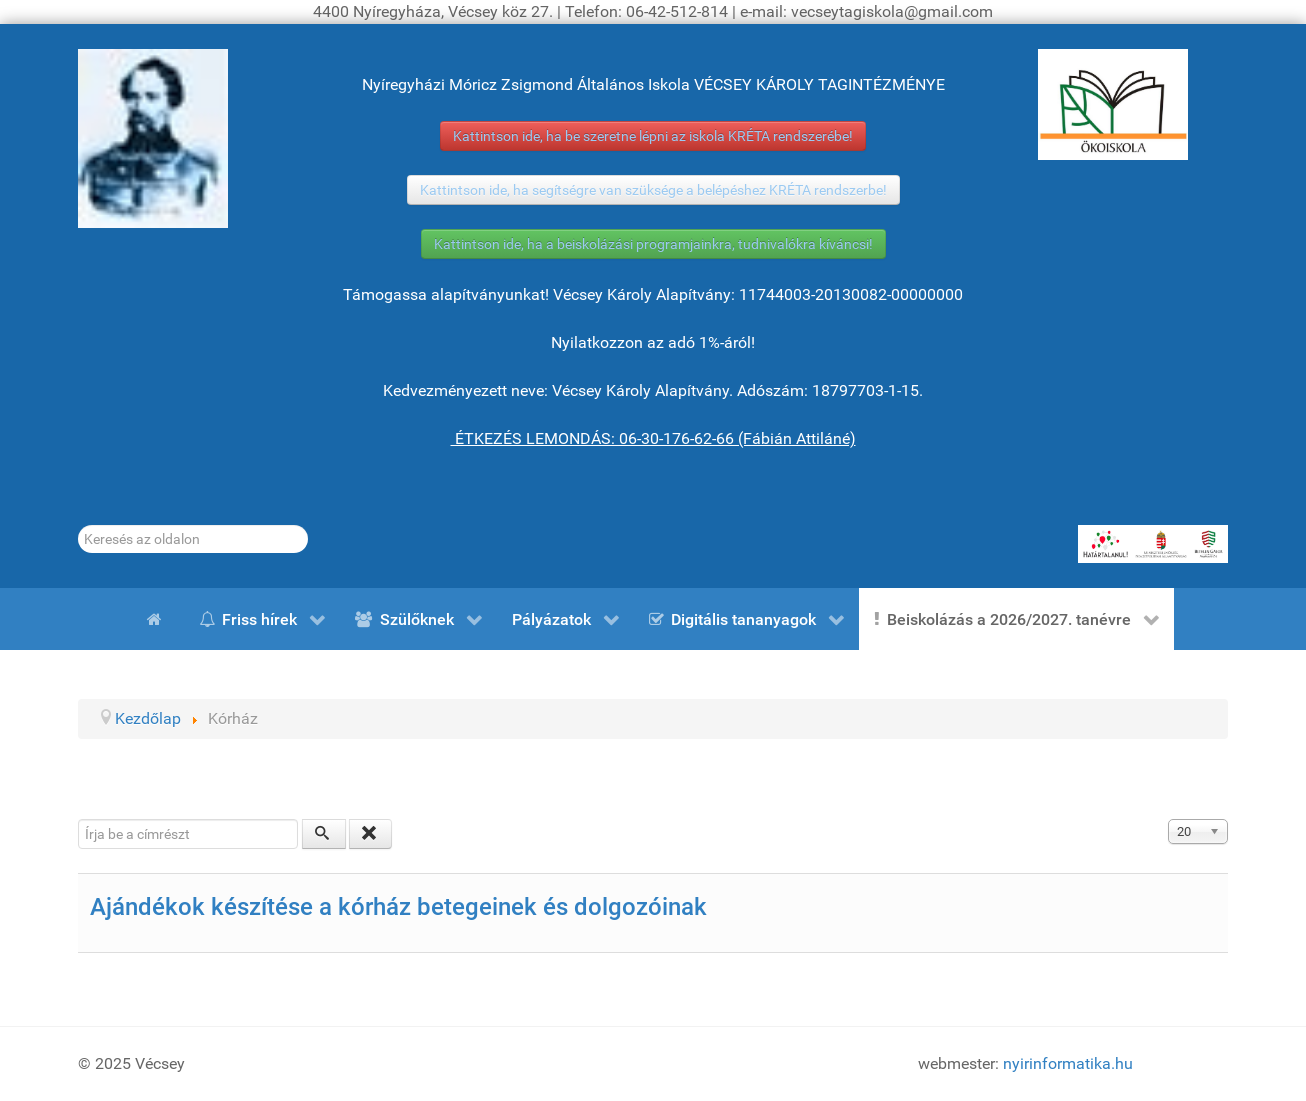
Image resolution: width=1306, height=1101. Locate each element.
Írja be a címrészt (78, 819)
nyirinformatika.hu (1068, 1063)
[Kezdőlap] (158, 619)
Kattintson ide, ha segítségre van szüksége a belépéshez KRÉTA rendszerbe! (653, 190)
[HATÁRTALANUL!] (1153, 544)
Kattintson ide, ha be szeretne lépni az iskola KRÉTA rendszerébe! (653, 136)
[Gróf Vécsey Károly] (153, 138)
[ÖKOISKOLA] (1113, 104)
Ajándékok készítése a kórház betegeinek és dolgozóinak (398, 907)
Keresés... (78, 525)
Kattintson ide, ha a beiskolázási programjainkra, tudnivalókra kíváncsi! (653, 244)
